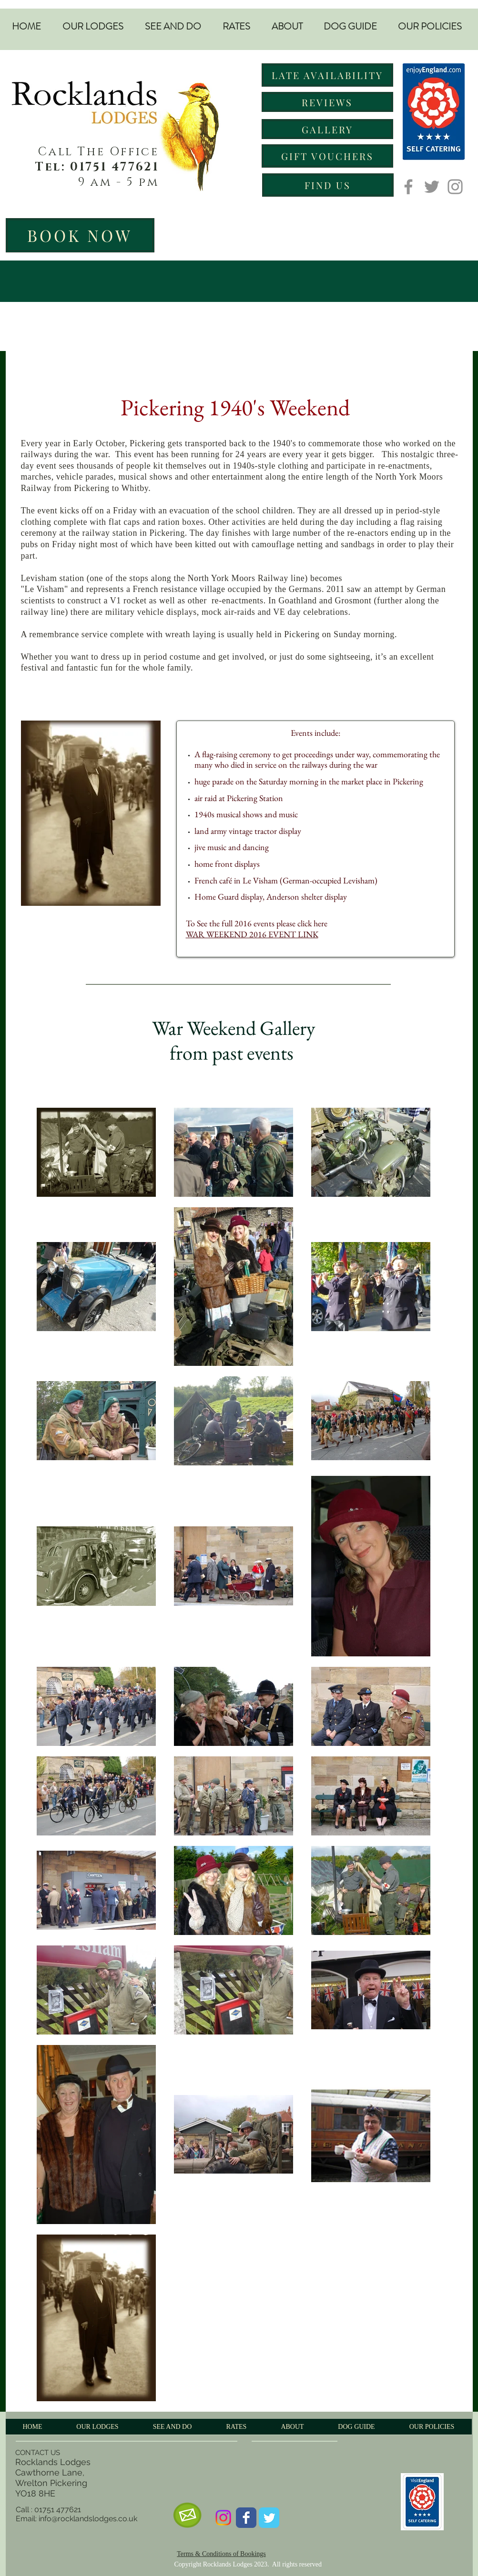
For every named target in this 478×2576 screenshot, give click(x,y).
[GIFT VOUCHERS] (327, 156)
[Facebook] (408, 187)
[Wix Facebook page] (246, 2517)
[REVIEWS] (327, 102)
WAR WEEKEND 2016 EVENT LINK (252, 934)
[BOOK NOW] (80, 235)
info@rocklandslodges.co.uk (88, 2518)
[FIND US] (328, 185)
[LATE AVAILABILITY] (327, 75)
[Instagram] (455, 187)
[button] (93, 27)
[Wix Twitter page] (269, 2517)
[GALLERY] (327, 129)
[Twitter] (432, 187)
